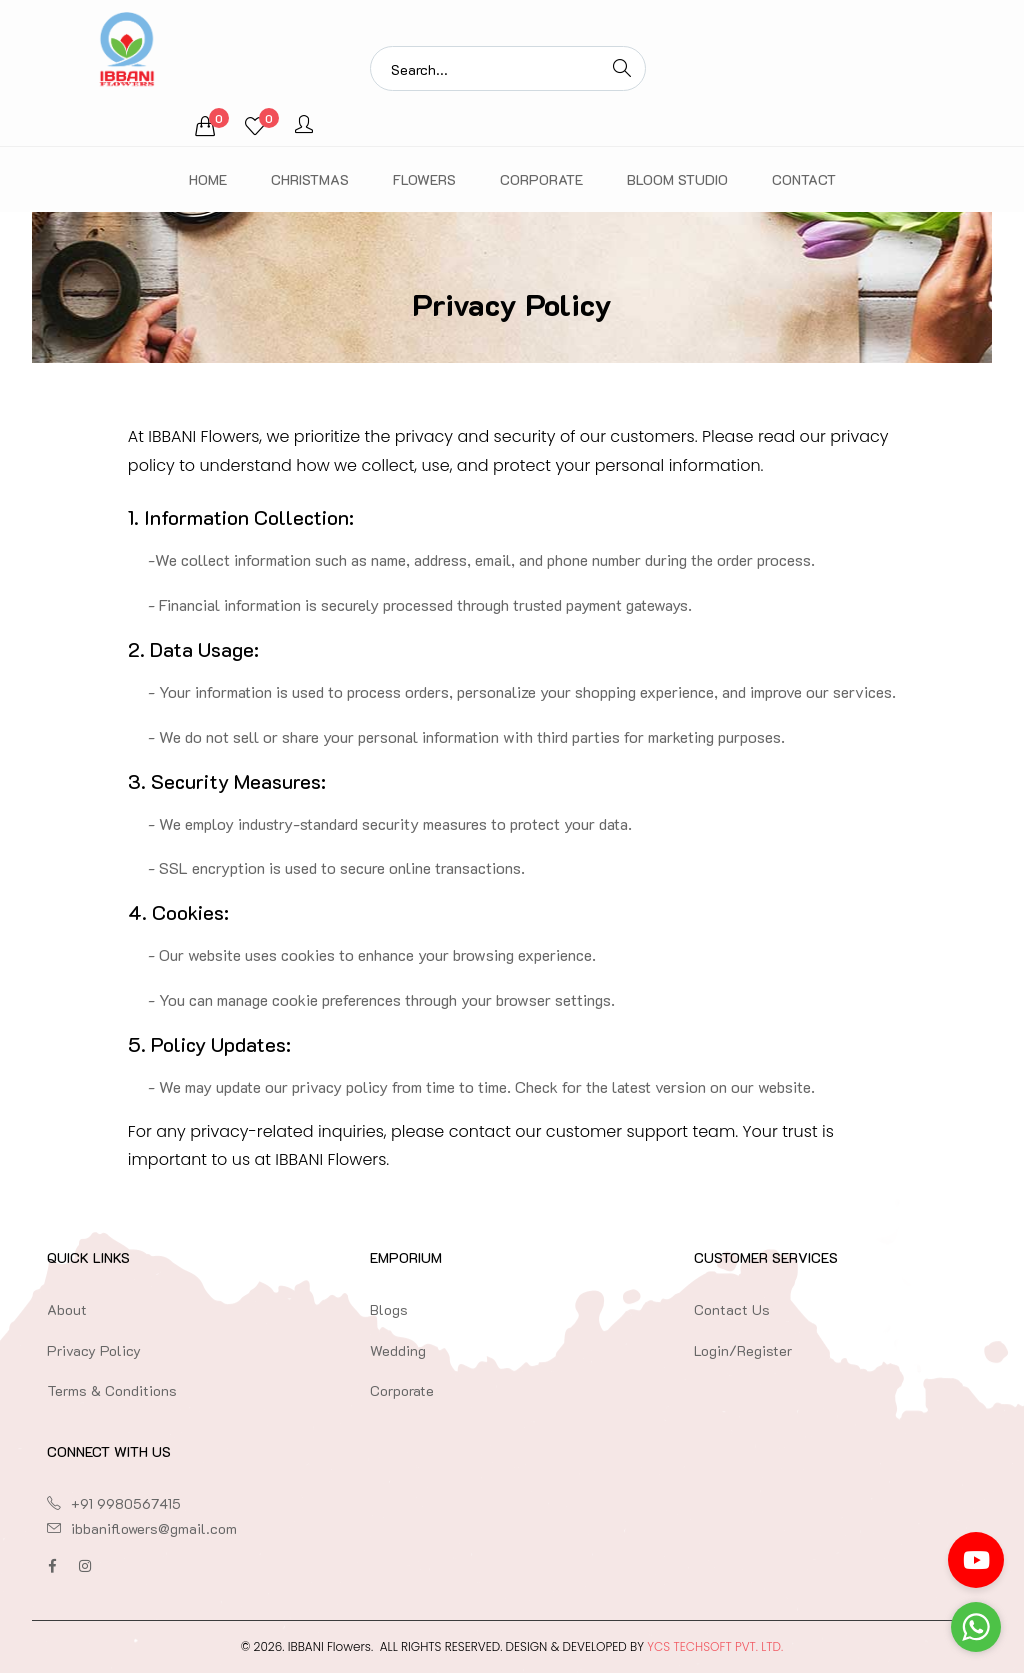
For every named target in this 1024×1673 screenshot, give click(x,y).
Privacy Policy (94, 1350)
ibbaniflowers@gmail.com (154, 1528)
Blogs (389, 1309)
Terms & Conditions (112, 1390)
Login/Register (743, 1350)
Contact (804, 179)
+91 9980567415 (126, 1503)
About (67, 1309)
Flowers (424, 179)
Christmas (310, 179)
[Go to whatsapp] (976, 1627)
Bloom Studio (677, 179)
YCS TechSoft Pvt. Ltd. (715, 1646)
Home (208, 179)
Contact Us (732, 1309)
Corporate (541, 179)
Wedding (398, 1350)
